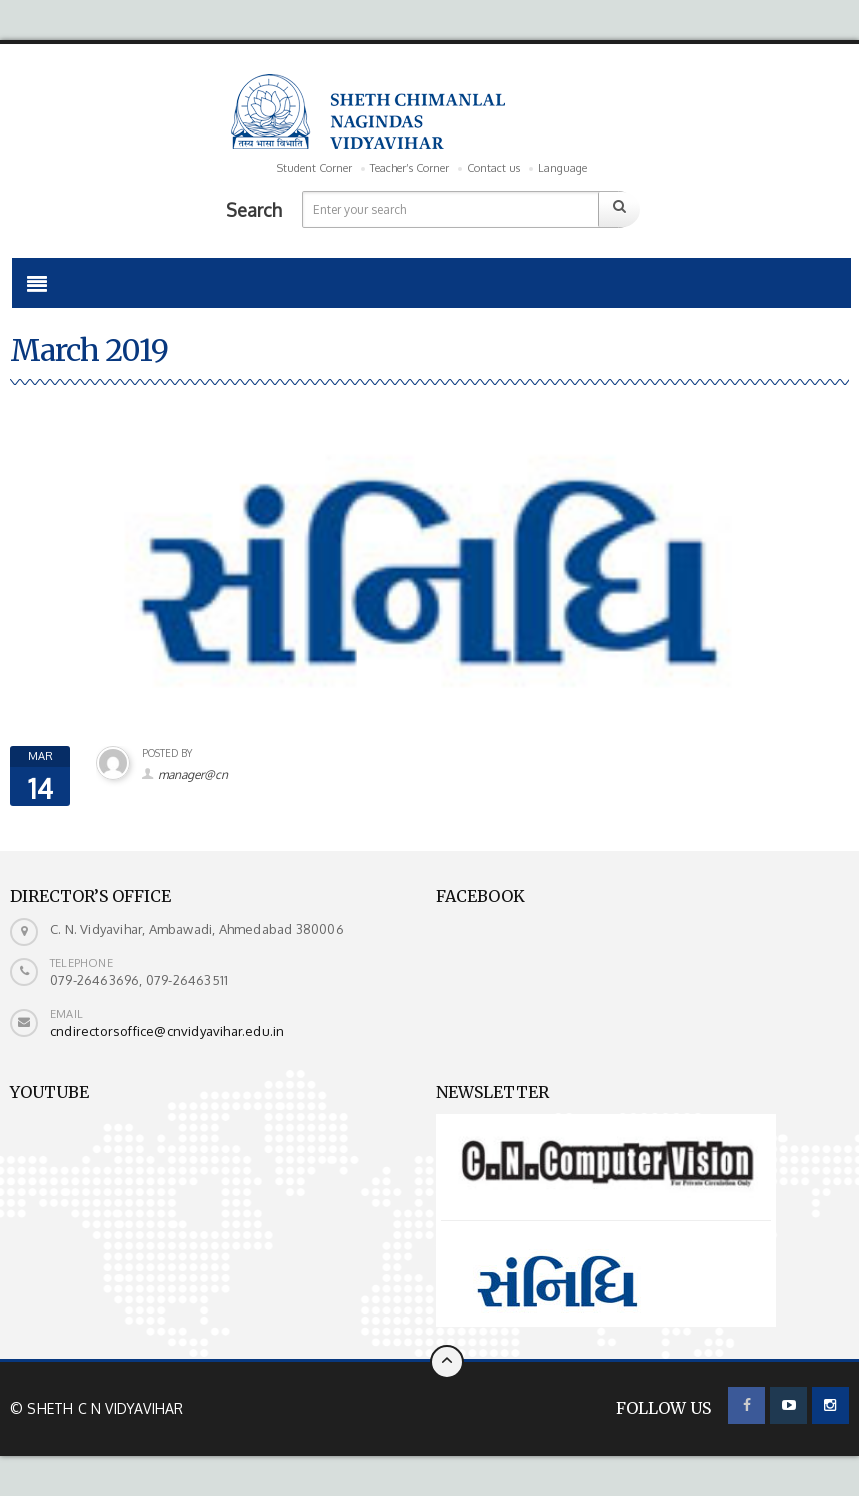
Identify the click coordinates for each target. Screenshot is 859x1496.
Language (562, 168)
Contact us (493, 168)
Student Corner (314, 168)
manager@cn (193, 774)
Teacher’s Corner (409, 168)
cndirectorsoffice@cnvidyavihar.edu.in (167, 1031)
